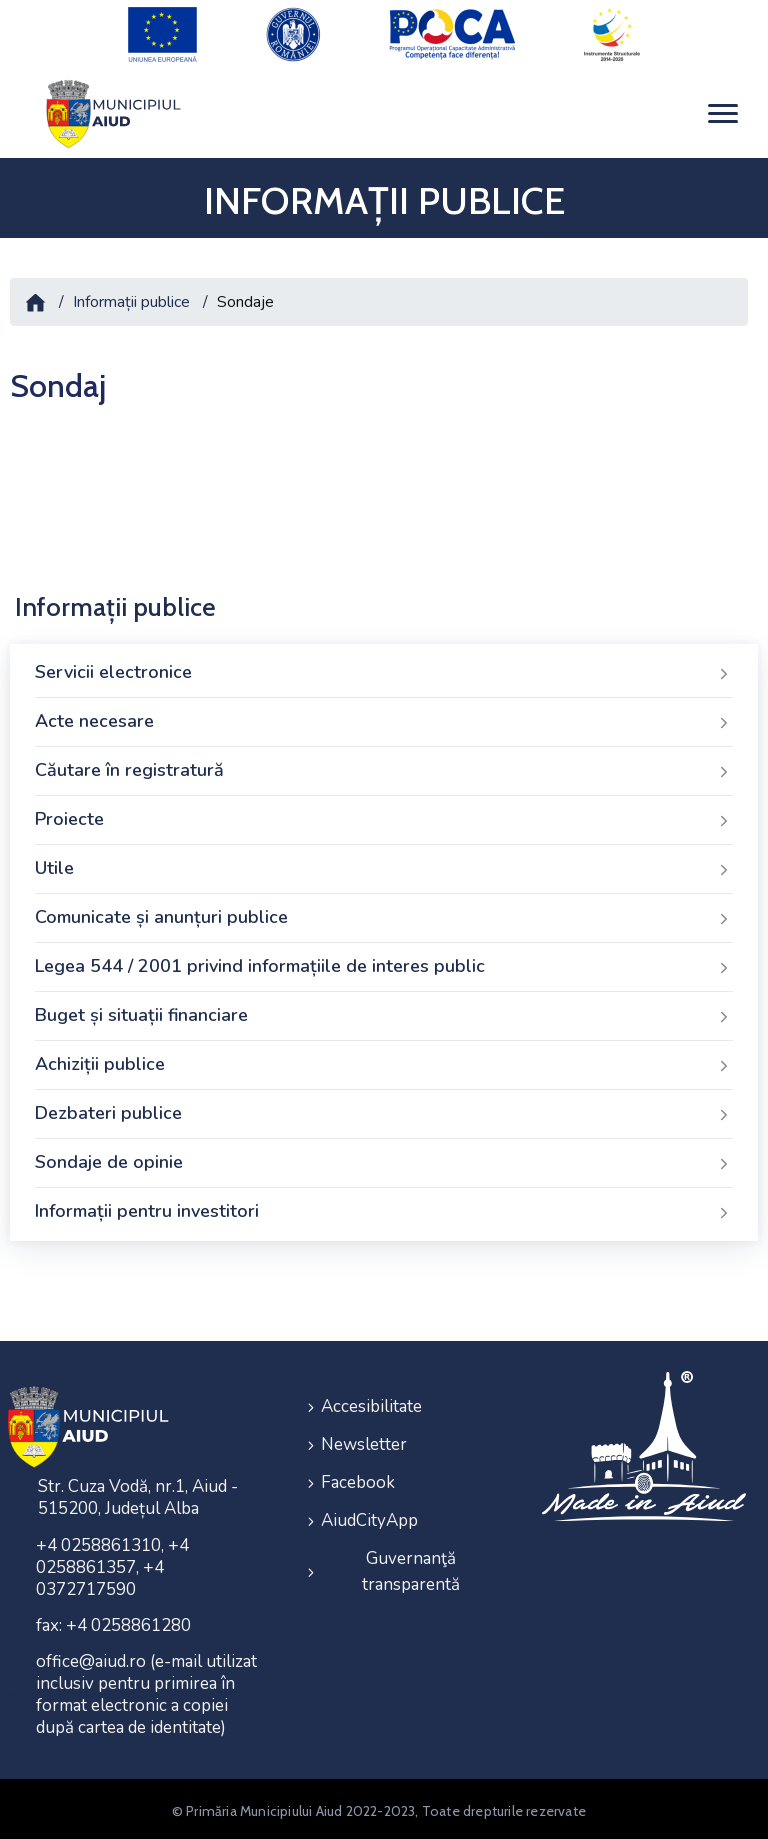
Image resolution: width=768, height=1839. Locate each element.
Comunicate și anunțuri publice (384, 914)
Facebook (358, 1472)
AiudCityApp (369, 1508)
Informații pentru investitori (384, 1208)
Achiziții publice (384, 1061)
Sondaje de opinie (384, 1159)
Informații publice (131, 297)
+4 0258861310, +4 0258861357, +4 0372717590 (112, 1563)
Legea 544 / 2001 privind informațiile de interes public (384, 963)
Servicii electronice (384, 669)
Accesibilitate (371, 1400)
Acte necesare (384, 718)
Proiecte (384, 816)
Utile (384, 865)
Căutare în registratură (384, 767)
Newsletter (364, 1436)
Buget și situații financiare (384, 1012)
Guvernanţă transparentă (411, 1557)
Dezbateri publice (384, 1110)
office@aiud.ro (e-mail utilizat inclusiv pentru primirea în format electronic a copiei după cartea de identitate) (146, 1690)
